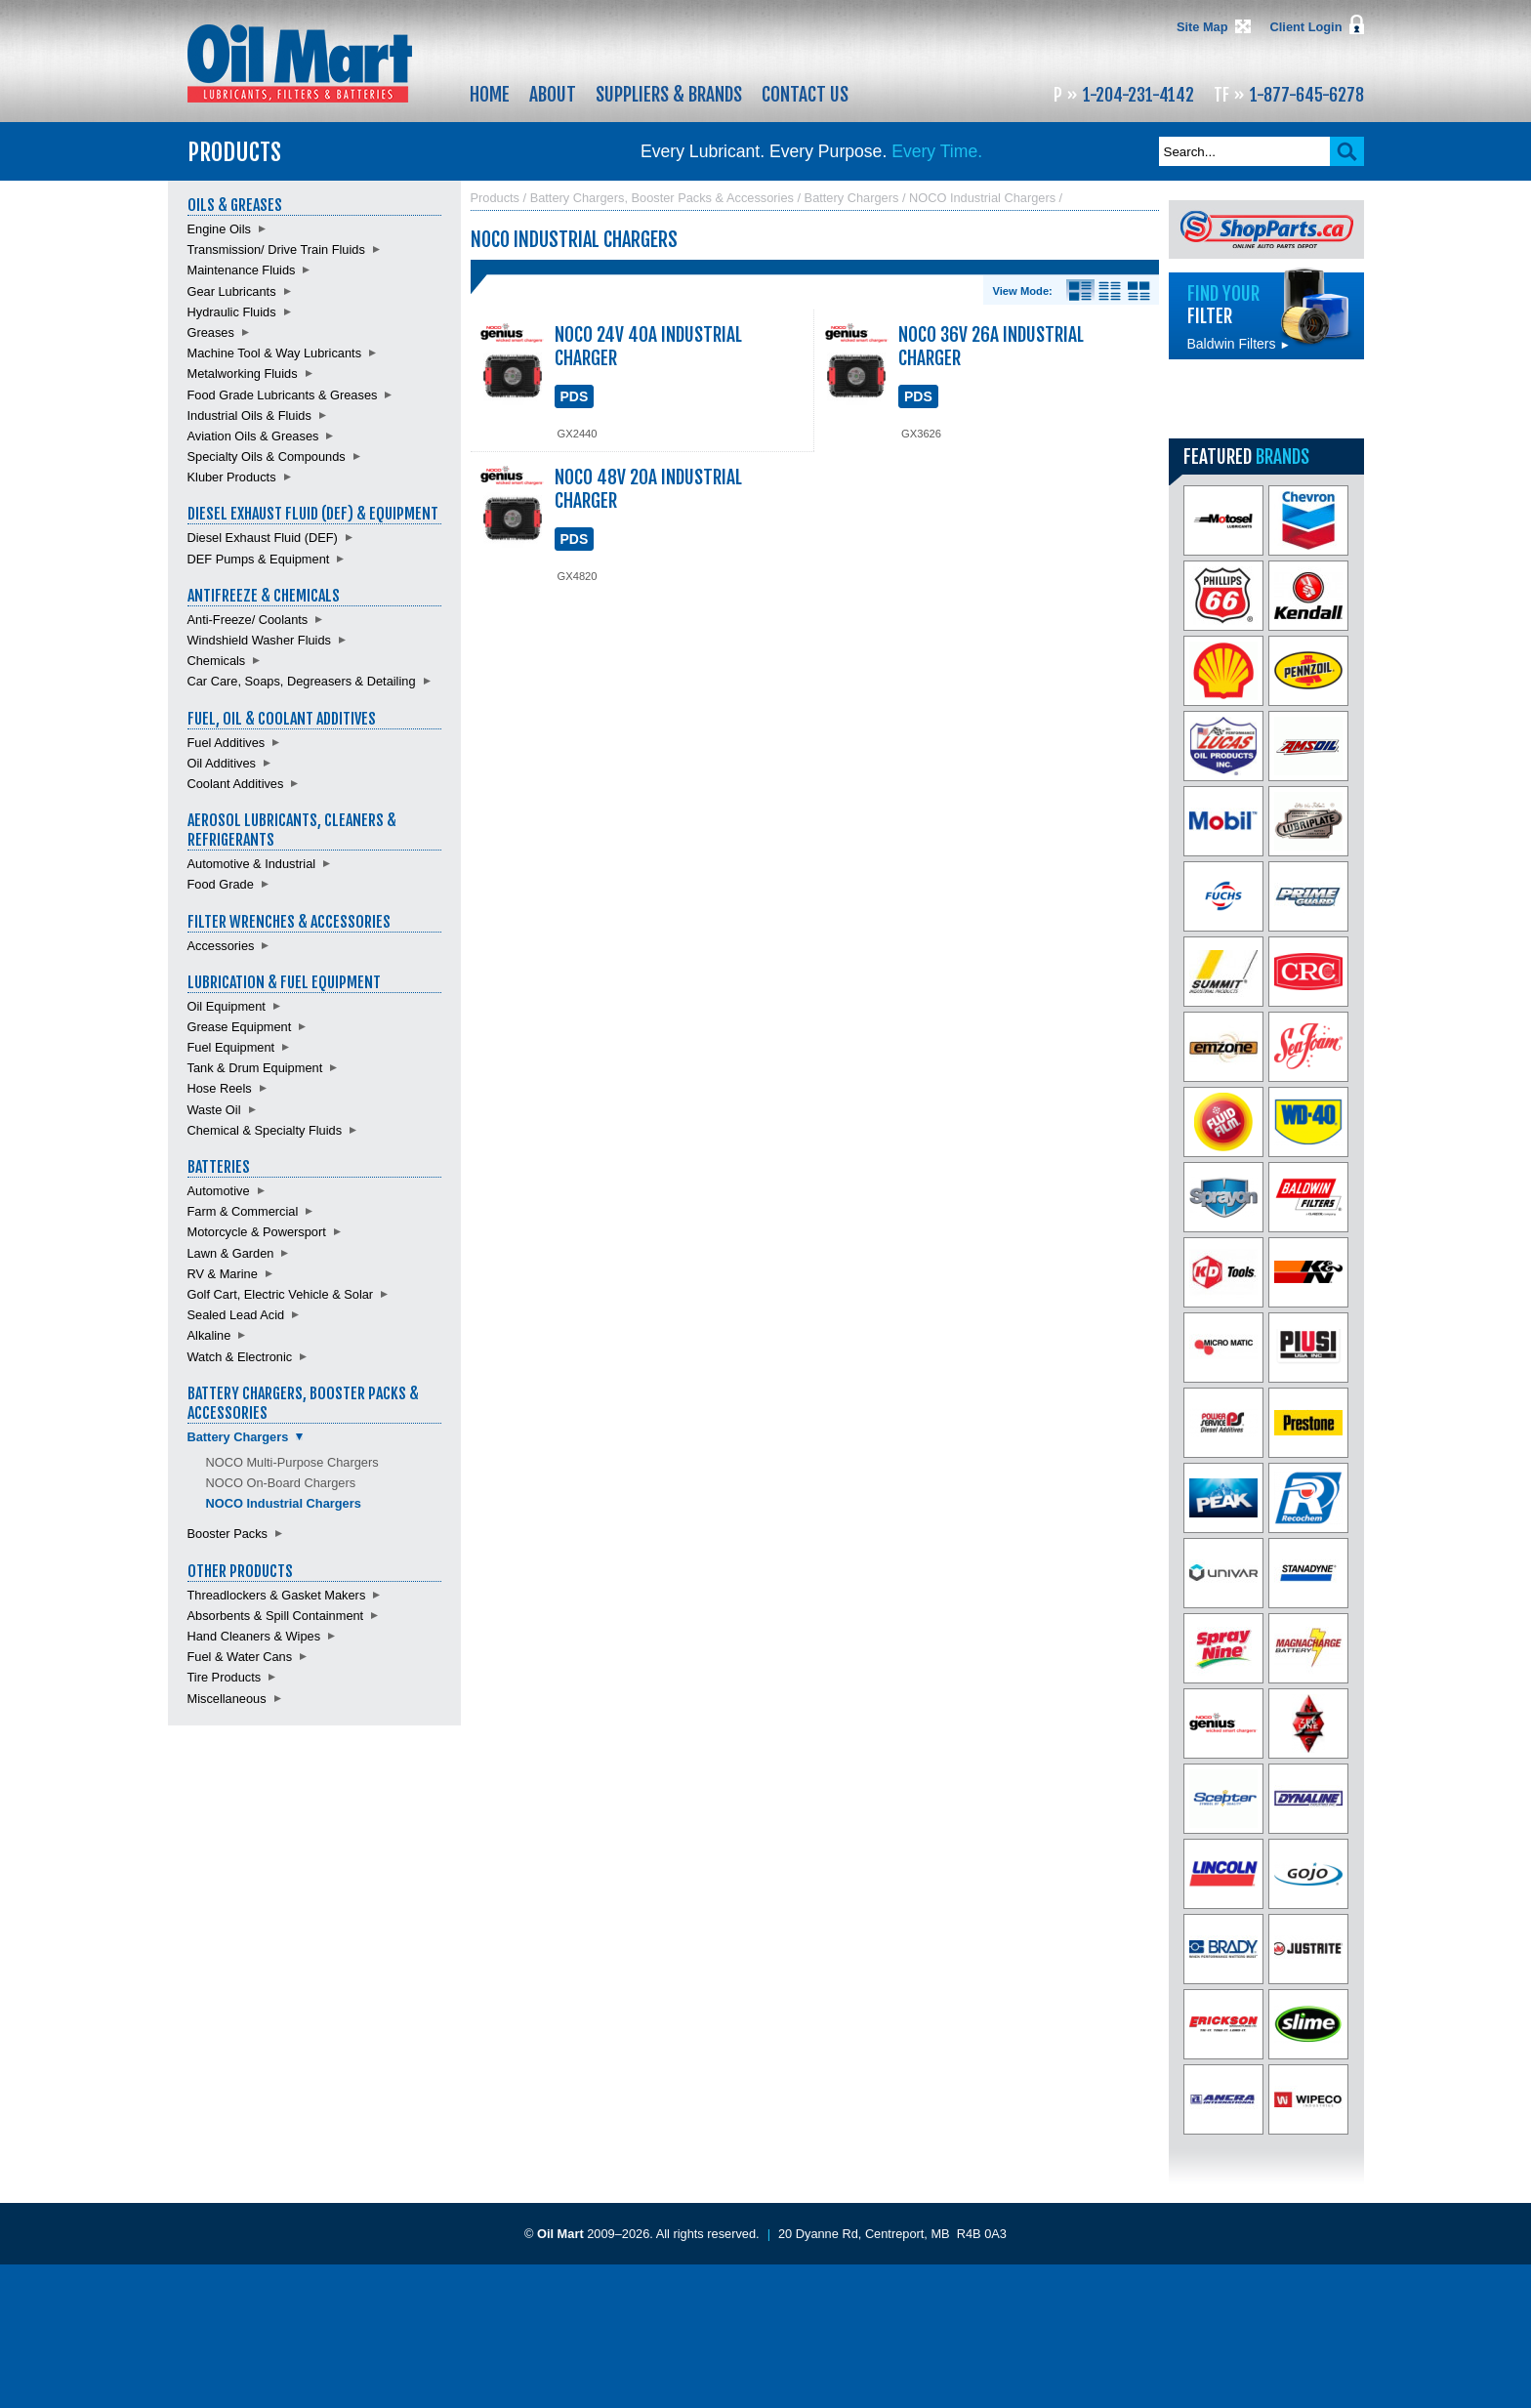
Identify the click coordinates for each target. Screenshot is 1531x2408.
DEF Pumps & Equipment (258, 559)
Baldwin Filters (1239, 344)
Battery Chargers (238, 1437)
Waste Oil (214, 1109)
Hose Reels (219, 1088)
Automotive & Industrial (251, 863)
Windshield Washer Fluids (259, 640)
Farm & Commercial (243, 1211)
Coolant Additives (235, 783)
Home (490, 94)
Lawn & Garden (230, 1253)
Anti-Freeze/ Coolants (248, 619)
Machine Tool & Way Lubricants (274, 353)
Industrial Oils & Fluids (249, 415)
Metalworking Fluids (242, 373)
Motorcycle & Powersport (256, 1232)
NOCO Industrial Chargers (283, 1503)
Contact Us (805, 94)
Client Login (1306, 27)
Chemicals (216, 660)
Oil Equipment (226, 1006)
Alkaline (209, 1335)
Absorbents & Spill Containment (275, 1615)
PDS (574, 396)
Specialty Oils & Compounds (266, 456)
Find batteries (1266, 399)
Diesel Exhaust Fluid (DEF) (262, 537)
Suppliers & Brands (669, 94)
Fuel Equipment (231, 1047)
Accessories (221, 945)
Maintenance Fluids (241, 270)
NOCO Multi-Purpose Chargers (292, 1462)
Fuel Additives (226, 742)
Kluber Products (231, 477)
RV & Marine (222, 1273)
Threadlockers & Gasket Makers (276, 1595)
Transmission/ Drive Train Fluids (276, 249)
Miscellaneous (227, 1698)
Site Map (1202, 27)
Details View (1080, 291)
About (552, 94)
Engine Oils (219, 229)
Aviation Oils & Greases (253, 436)
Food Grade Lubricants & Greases (282, 395)
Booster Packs (228, 1533)
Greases (210, 332)
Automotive (218, 1190)
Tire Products (224, 1677)
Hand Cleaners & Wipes (254, 1636)
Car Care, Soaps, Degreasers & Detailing (301, 681)
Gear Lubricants (231, 291)
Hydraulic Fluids (231, 312)
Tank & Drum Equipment (255, 1067)
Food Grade (220, 884)
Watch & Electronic (240, 1356)
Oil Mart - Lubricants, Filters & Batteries (299, 63)
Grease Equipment (239, 1026)
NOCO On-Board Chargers (281, 1482)
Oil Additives (221, 763)
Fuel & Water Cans (240, 1656)
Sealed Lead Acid (236, 1315)
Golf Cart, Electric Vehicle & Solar (280, 1294)
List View (1110, 291)
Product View (1139, 291)
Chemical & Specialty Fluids (265, 1130)
